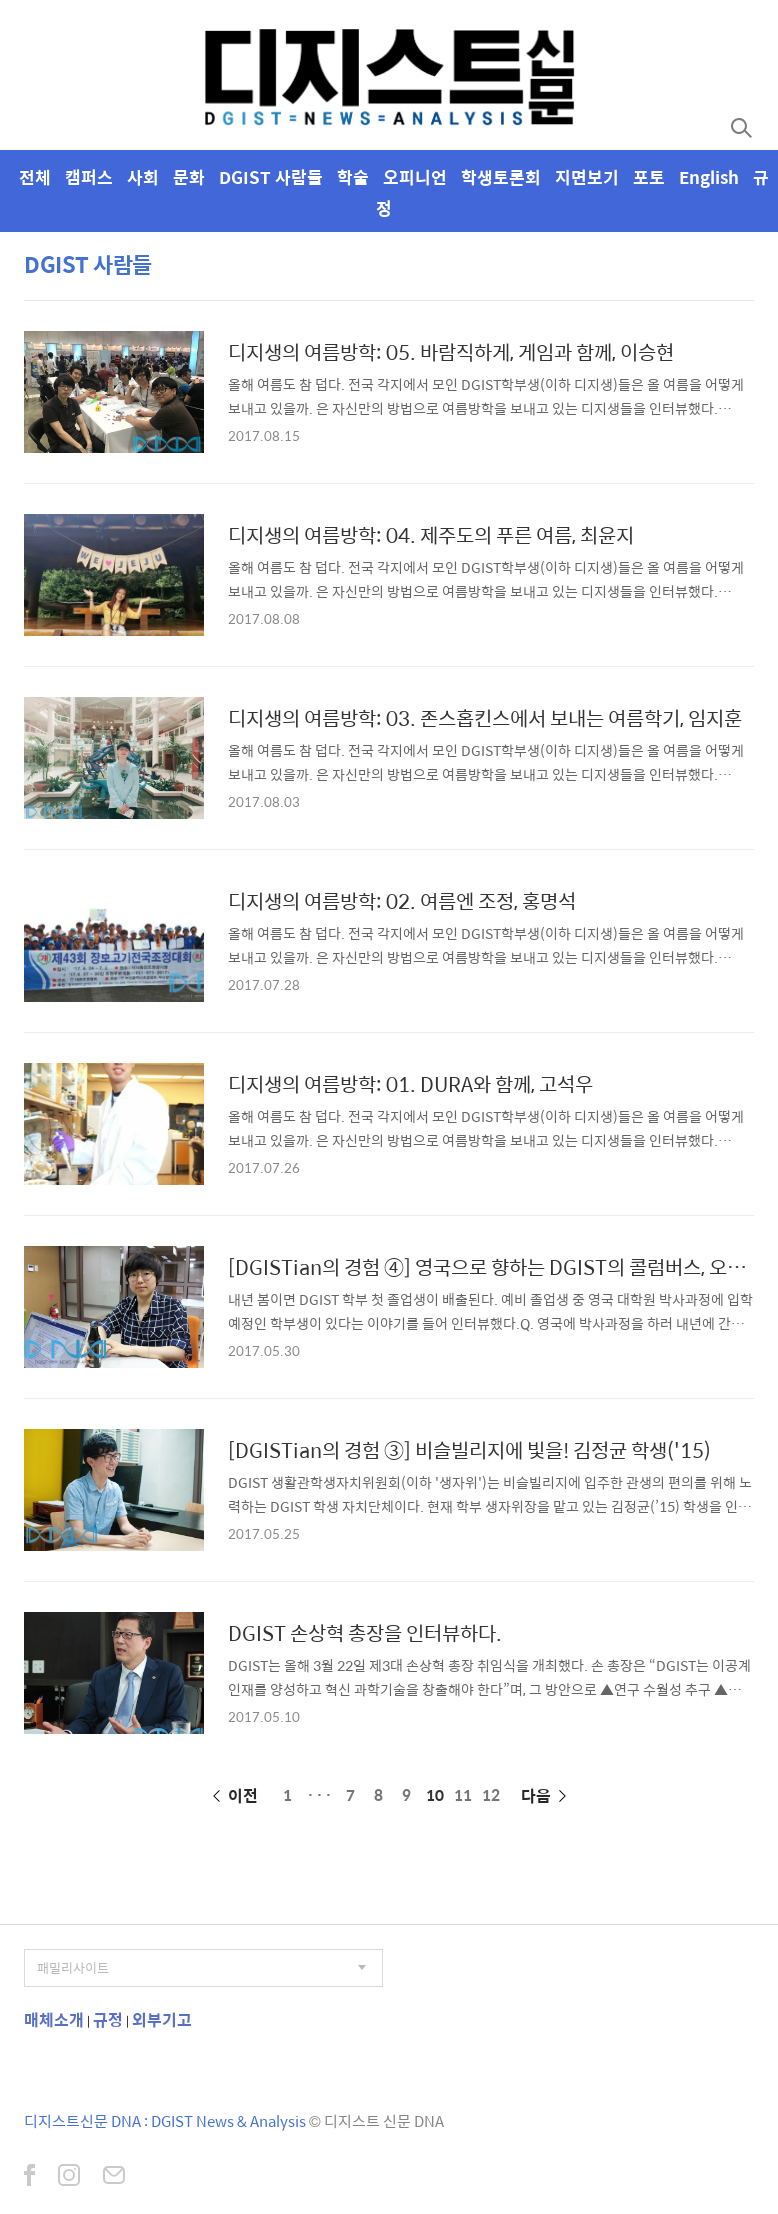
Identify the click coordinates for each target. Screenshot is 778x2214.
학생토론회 (501, 177)
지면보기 (587, 177)
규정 (108, 2019)
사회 (143, 177)
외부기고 (162, 2019)
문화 (189, 177)
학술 (353, 177)
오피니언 (415, 177)
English (709, 177)
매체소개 (54, 2019)
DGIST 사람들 (271, 177)
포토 (649, 177)
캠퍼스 (89, 177)
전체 (35, 177)
